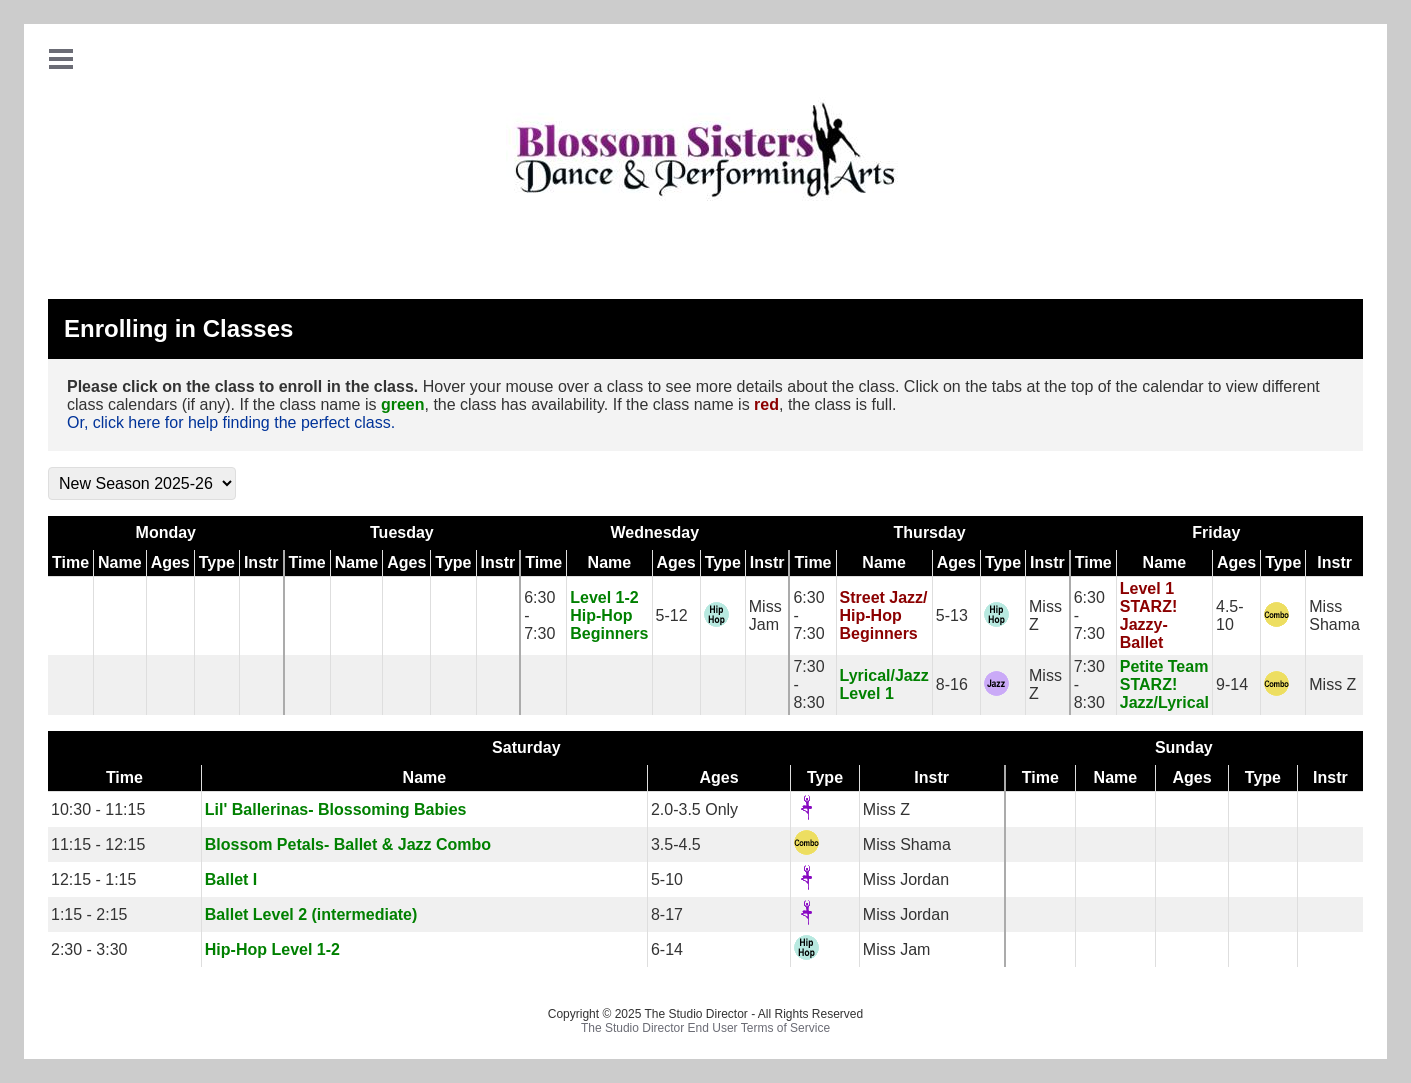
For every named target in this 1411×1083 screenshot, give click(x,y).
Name (120, 562)
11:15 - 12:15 (98, 844)
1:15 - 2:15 (89, 914)
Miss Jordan (906, 879)
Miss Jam (765, 615)
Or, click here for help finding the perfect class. (231, 422)
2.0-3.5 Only (694, 809)
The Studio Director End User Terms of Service (705, 1028)
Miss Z (1332, 684)
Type (217, 562)
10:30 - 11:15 (98, 809)
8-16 (952, 684)
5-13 (952, 615)
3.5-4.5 (676, 844)
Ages (170, 562)
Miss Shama (1334, 615)
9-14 (1232, 684)
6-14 (667, 949)
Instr (261, 562)
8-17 (667, 914)
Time (70, 562)
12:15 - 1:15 (93, 879)
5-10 (667, 879)
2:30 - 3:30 (89, 949)
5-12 (672, 615)
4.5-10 (1230, 615)
